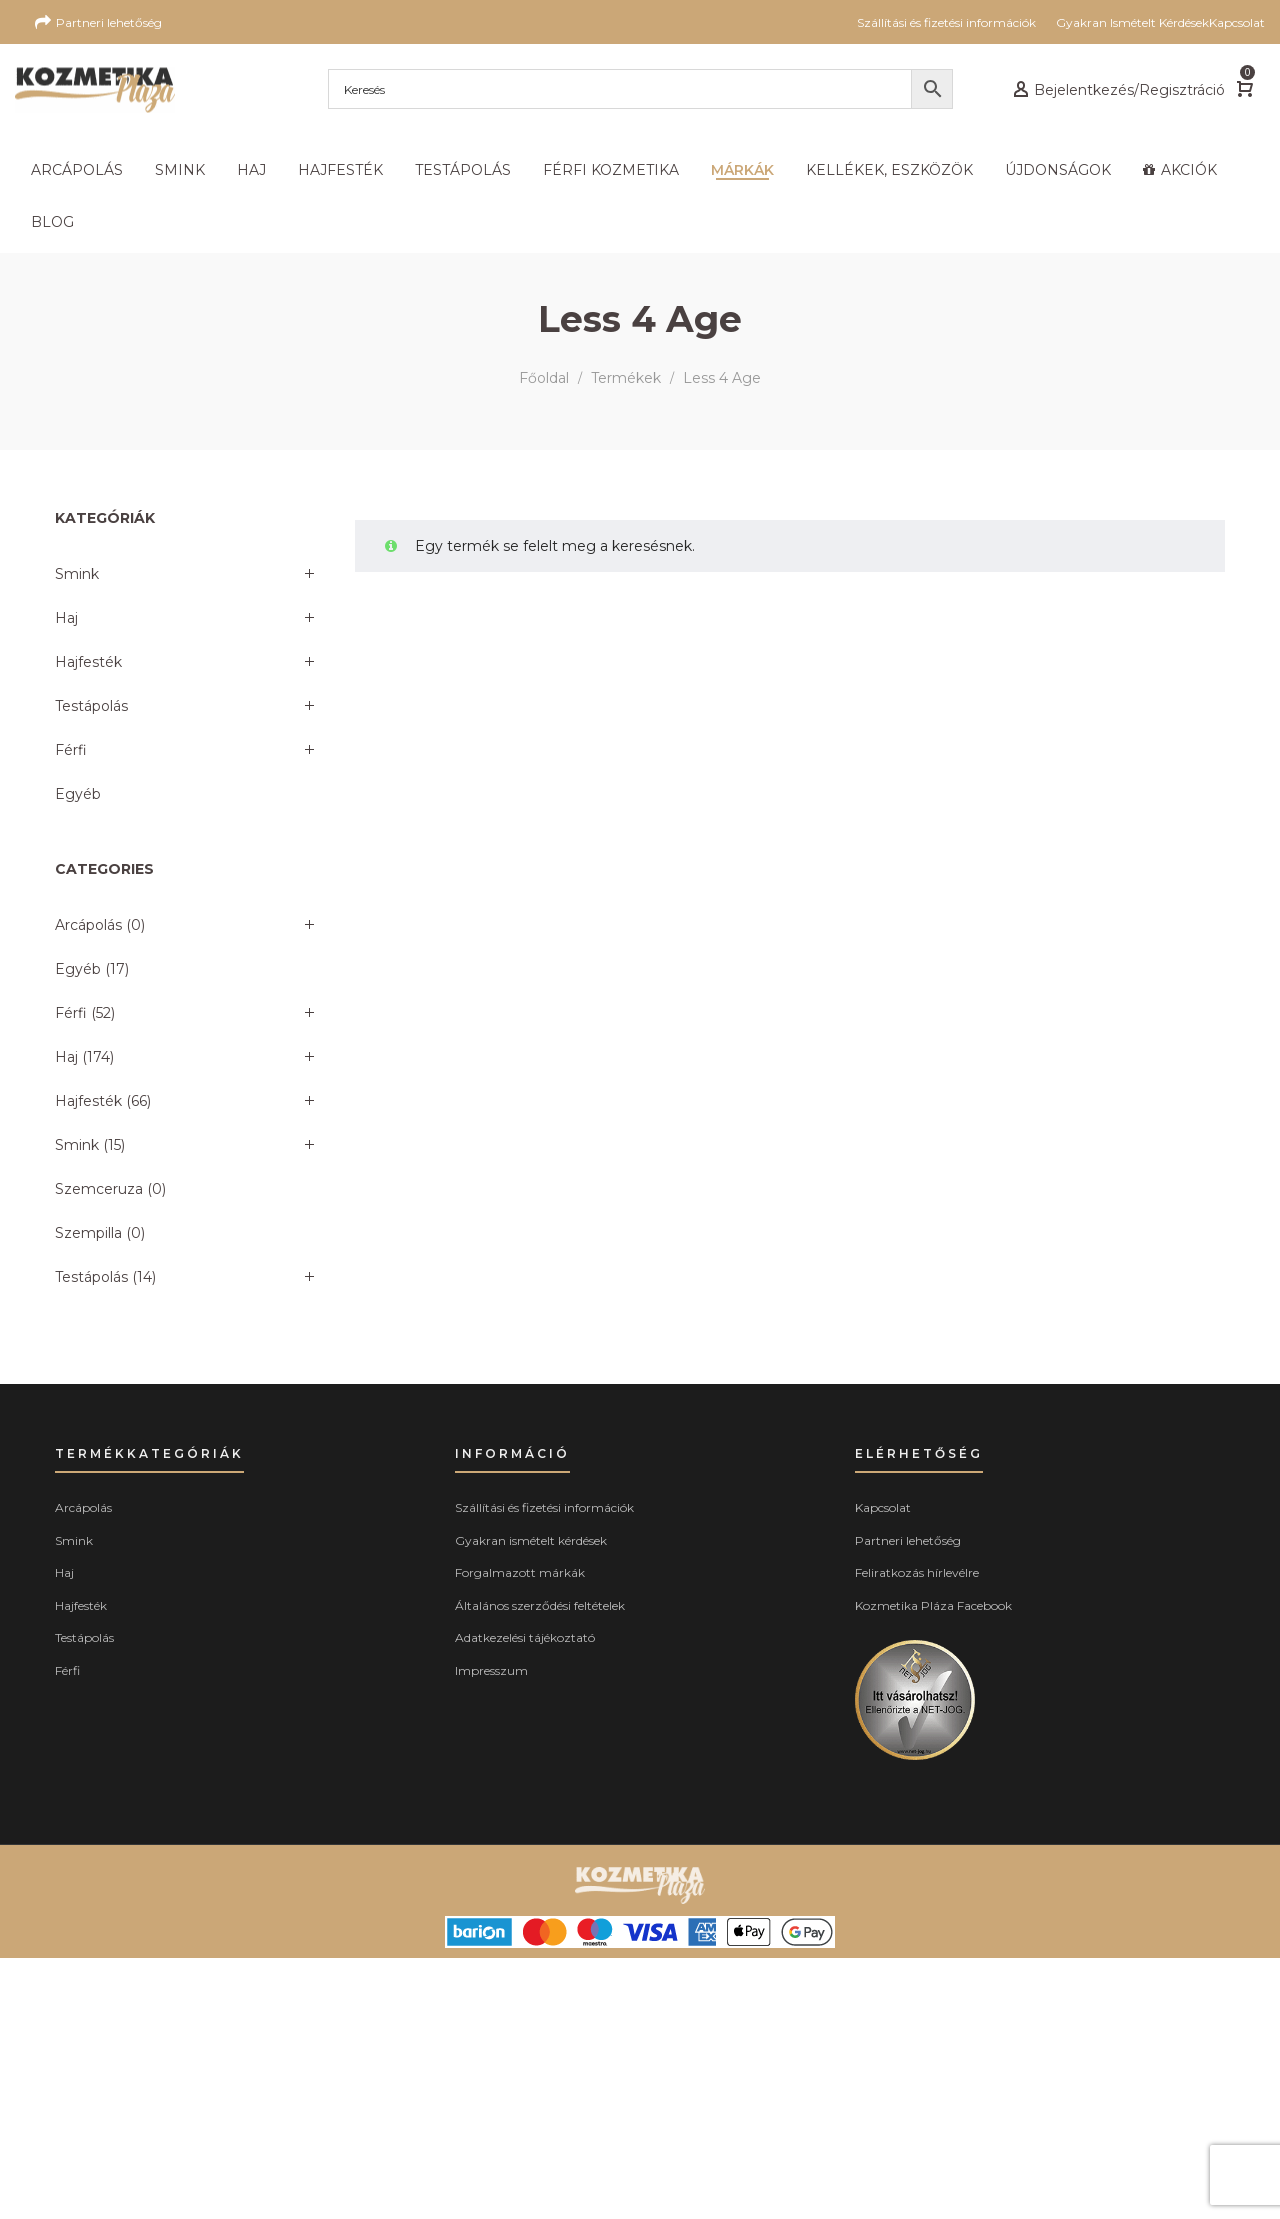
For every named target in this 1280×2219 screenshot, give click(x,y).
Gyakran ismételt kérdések (531, 1540)
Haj (66, 618)
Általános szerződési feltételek (540, 1605)
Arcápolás (88, 925)
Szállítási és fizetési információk (544, 1507)
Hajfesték (88, 662)
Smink (77, 574)
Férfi (71, 750)
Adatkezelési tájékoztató (525, 1637)
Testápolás (91, 706)
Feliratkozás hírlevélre (917, 1572)
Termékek (626, 378)
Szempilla (88, 1233)
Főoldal (544, 378)
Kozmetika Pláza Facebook (933, 1605)
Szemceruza (99, 1189)
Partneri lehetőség (908, 1540)
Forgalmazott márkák (520, 1572)
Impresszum (491, 1670)
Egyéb (78, 794)
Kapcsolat (883, 1507)
